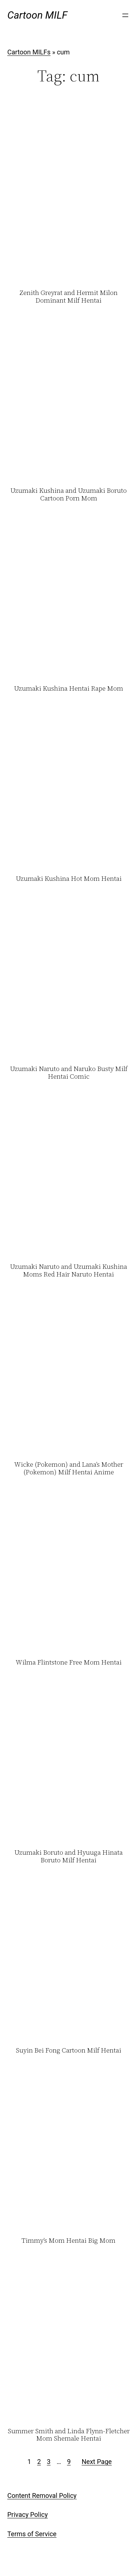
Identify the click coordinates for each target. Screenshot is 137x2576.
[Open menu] (125, 15)
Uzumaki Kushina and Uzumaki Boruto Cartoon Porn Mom (68, 494)
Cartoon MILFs (28, 52)
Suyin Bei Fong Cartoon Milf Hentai (68, 2050)
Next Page (97, 2461)
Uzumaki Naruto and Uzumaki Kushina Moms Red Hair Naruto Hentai (68, 1270)
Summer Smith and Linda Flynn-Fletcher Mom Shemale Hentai (69, 2434)
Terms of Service (32, 2534)
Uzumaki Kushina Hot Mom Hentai (69, 879)
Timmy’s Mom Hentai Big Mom (68, 2241)
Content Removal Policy (42, 2495)
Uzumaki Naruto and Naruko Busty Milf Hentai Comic (69, 1072)
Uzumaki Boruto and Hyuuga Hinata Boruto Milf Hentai (68, 1856)
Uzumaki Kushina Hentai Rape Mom (68, 688)
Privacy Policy (27, 2514)
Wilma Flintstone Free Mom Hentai (69, 1662)
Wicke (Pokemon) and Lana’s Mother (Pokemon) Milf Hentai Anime (68, 1468)
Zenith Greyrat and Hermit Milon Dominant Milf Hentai (68, 296)
